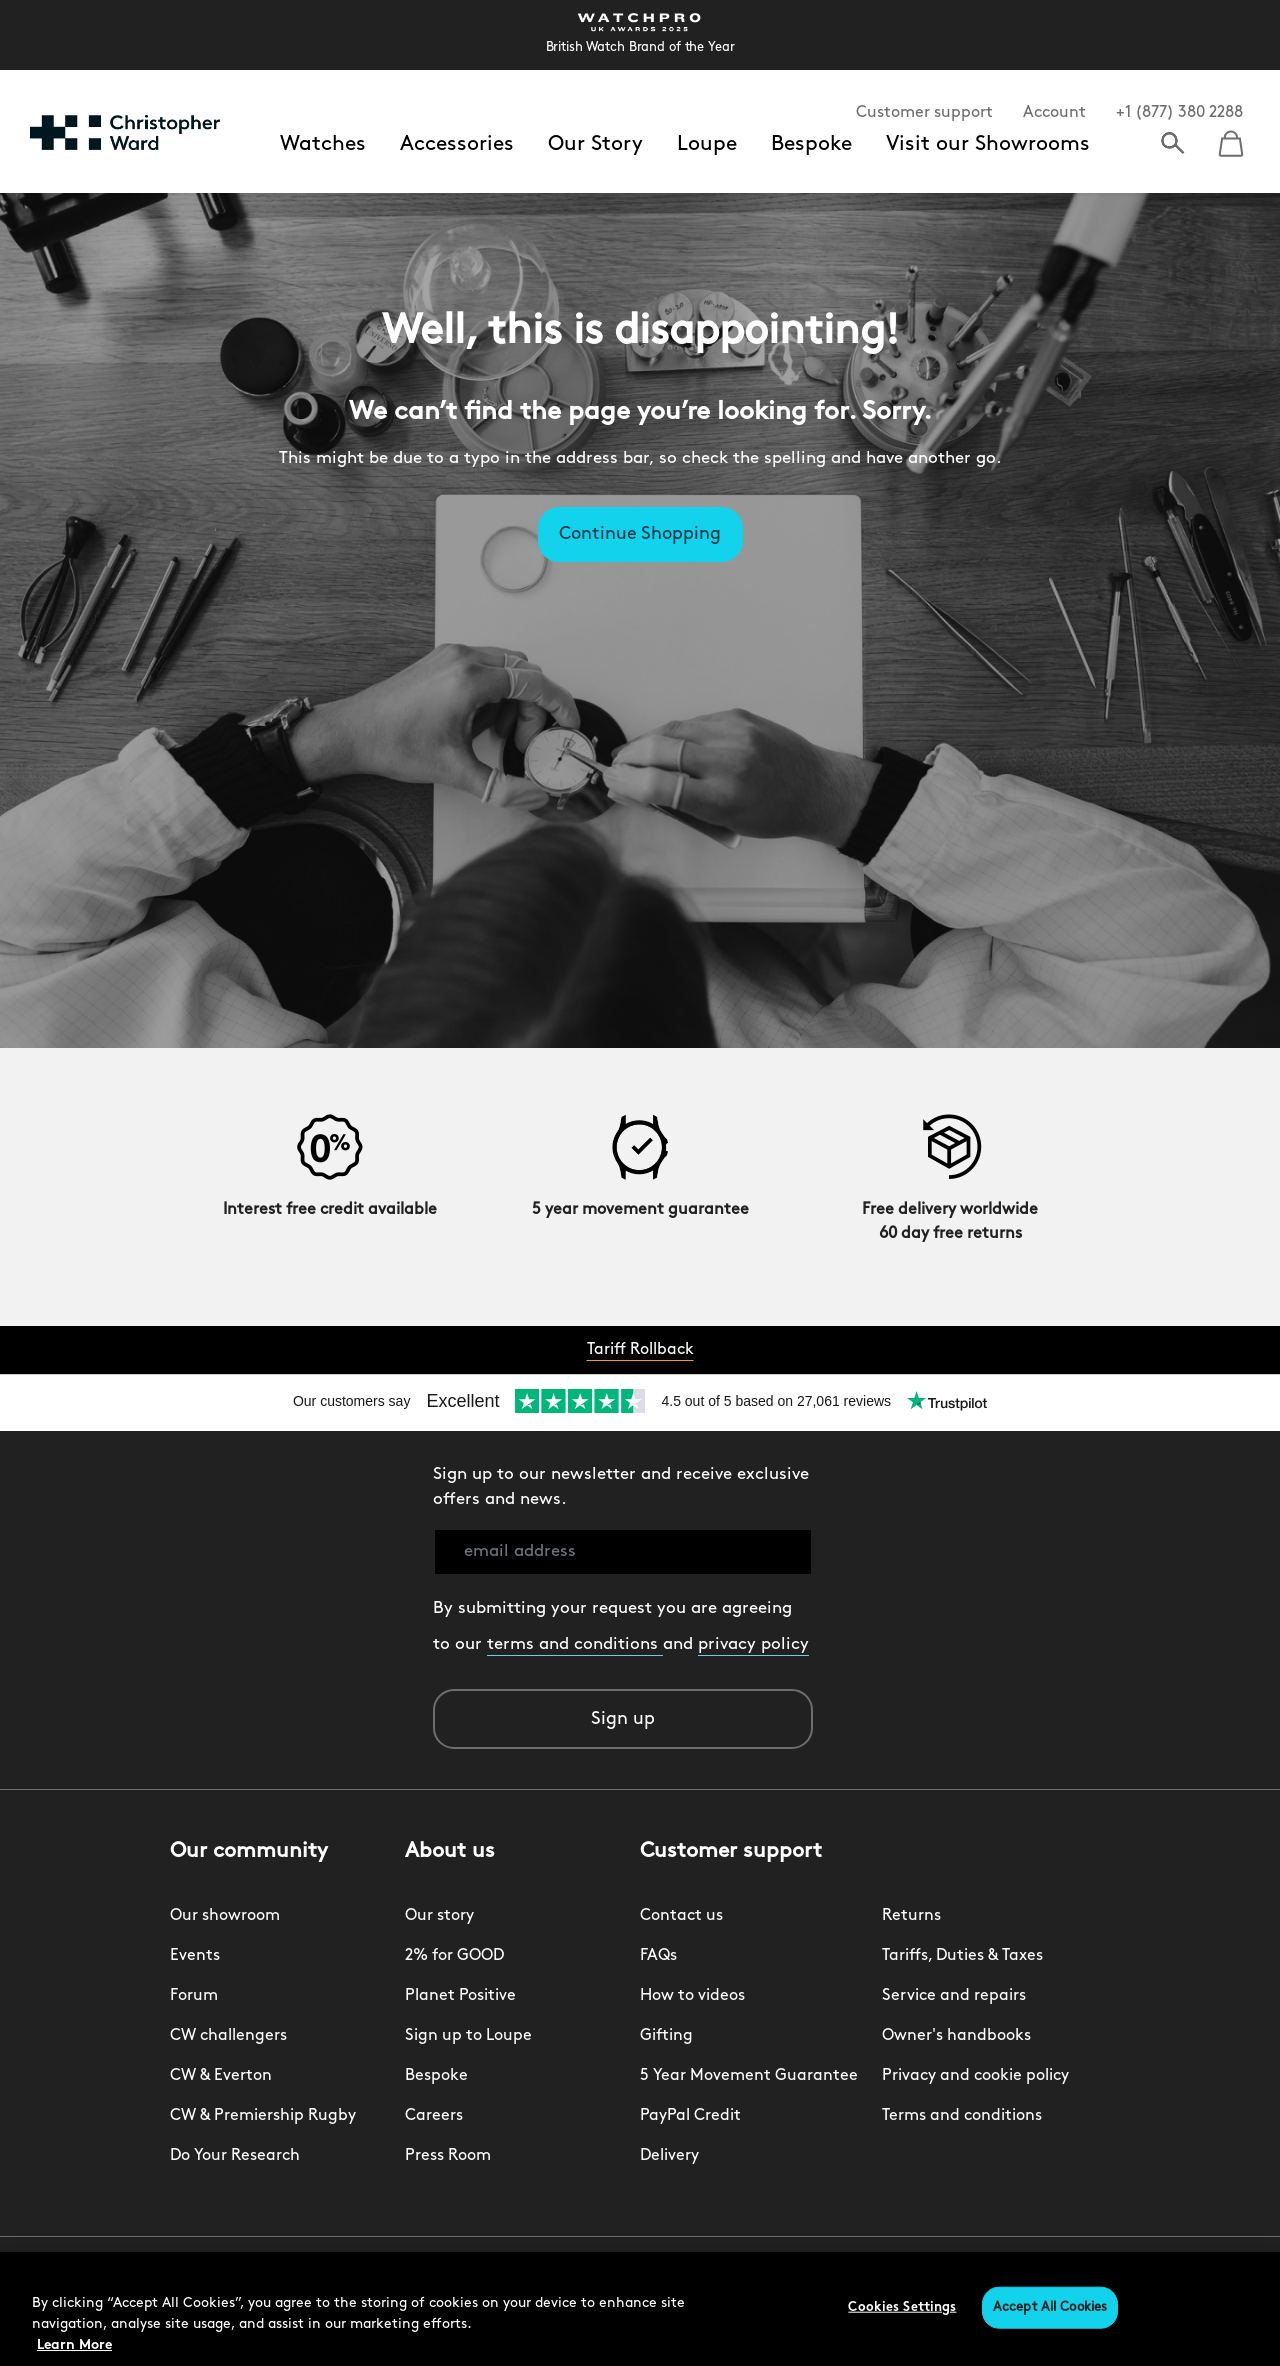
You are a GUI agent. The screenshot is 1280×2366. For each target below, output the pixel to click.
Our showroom (225, 1916)
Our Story (595, 144)
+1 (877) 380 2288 (1179, 113)
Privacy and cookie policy (975, 2076)
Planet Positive (460, 1996)
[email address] (623, 1552)
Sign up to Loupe (468, 2036)
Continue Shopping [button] (640, 534)
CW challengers (228, 2036)
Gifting (666, 2036)
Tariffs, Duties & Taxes (962, 1956)
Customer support (924, 113)
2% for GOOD (454, 1956)
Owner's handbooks (956, 2036)
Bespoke (811, 144)
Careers (434, 2116)
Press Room (448, 2156)
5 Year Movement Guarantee (749, 2076)
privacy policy (753, 1644)
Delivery (669, 2156)
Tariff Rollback (640, 1350)
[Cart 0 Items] (1231, 137)
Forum (194, 1996)
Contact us (681, 1916)
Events (195, 1956)
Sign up (623, 1719)
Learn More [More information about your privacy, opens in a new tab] (74, 2345)
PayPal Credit (690, 2116)
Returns (911, 1916)
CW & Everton (221, 2076)
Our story (439, 1916)
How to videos (692, 1996)
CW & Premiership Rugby (263, 2116)
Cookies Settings (902, 2307)
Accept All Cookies (1050, 2307)
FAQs (658, 1956)
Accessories (457, 144)
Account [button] (1054, 113)
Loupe (707, 144)
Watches (323, 144)
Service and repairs (954, 1996)
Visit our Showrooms (988, 144)
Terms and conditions (962, 2116)
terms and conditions (575, 1644)
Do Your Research (235, 2156)
